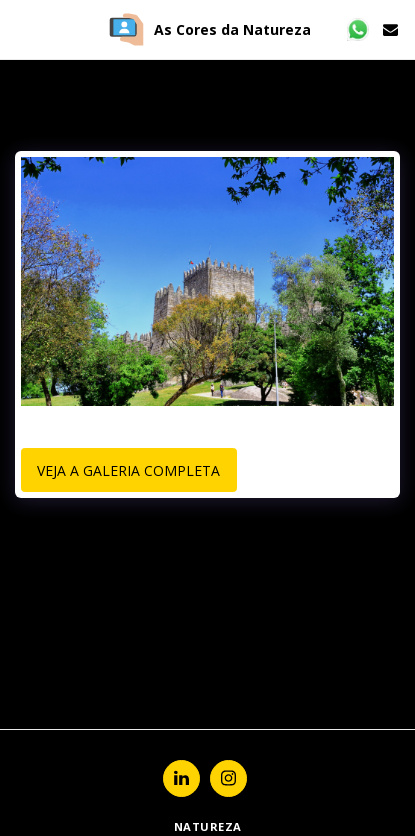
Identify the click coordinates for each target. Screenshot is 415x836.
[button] (22, 28)
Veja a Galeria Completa (128, 470)
